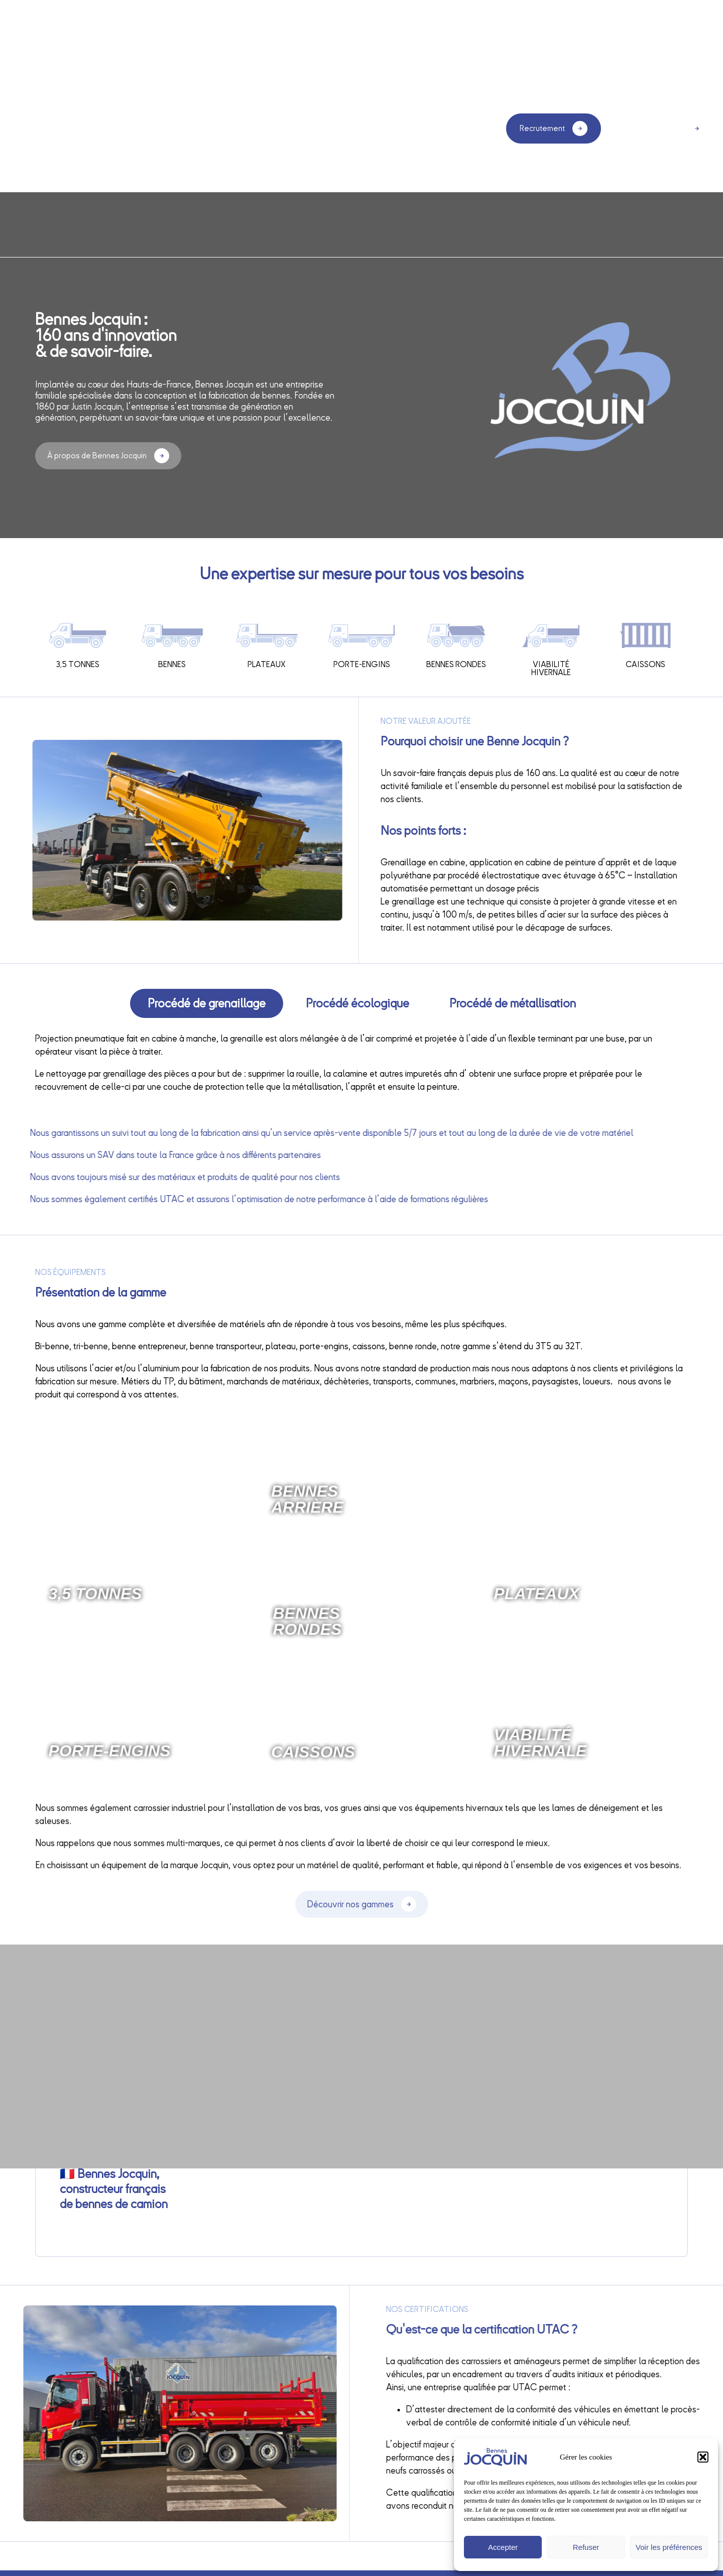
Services (287, 128)
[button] (703, 2457)
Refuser (586, 2547)
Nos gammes (352, 131)
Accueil (126, 128)
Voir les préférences (669, 2547)
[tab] (206, 1003)
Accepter (503, 2547)
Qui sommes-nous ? (205, 128)
